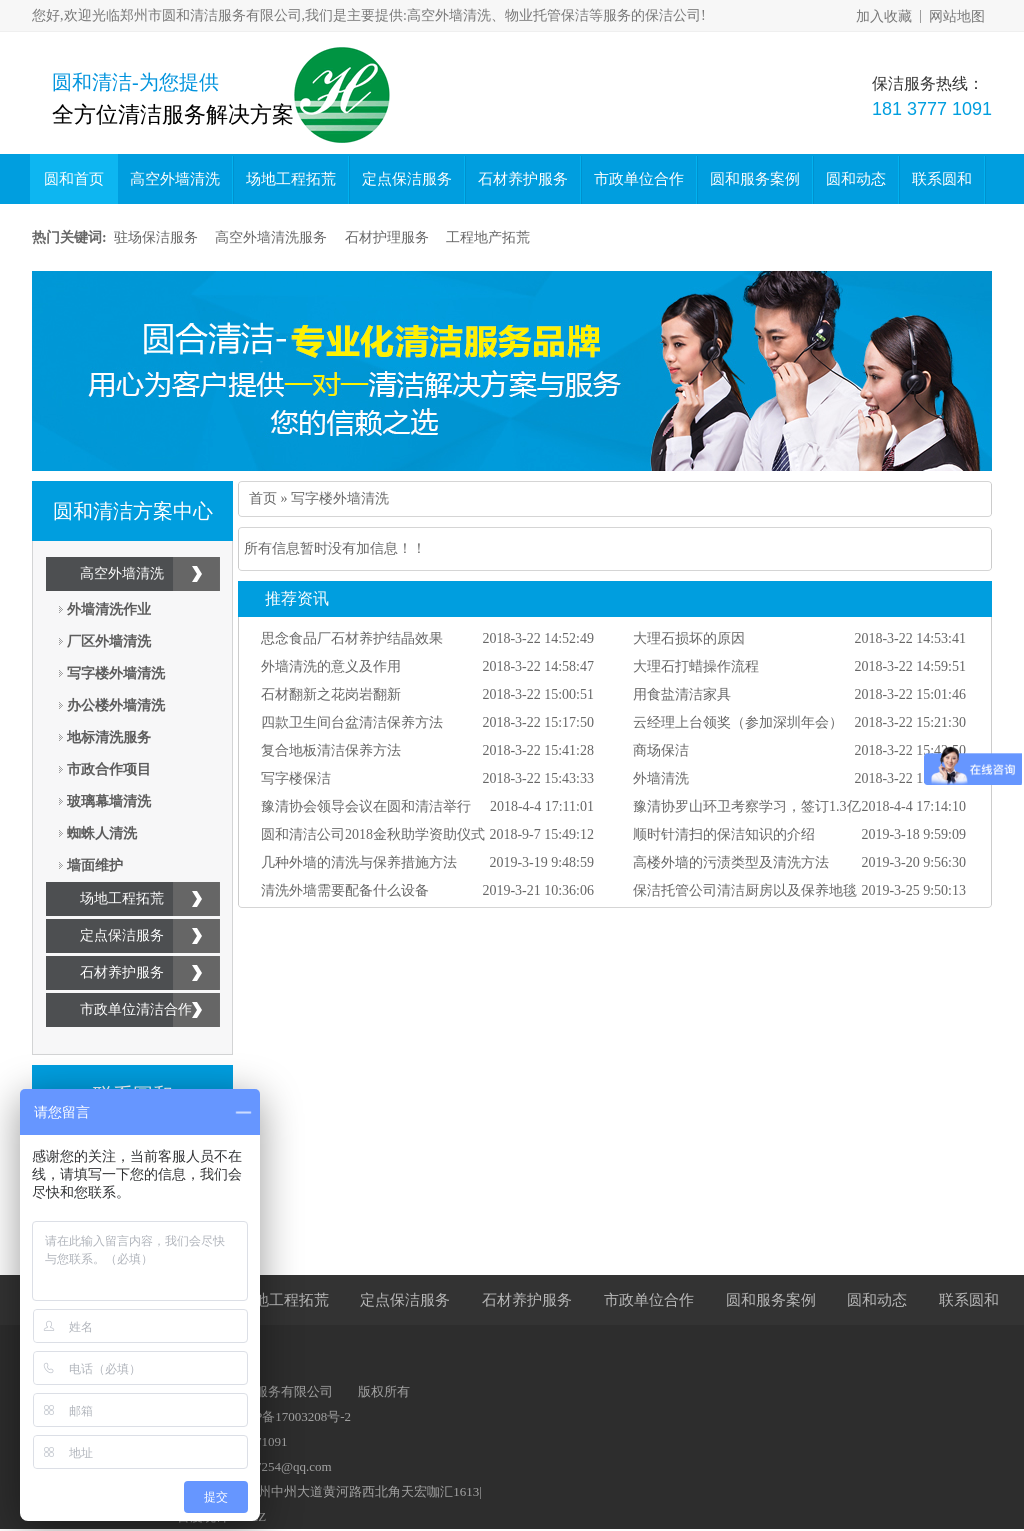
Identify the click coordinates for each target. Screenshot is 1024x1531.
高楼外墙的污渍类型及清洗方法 (731, 862)
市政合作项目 (109, 769)
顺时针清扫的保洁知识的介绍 (724, 834)
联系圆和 (942, 179)
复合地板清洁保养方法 (331, 750)
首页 (263, 498)
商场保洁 (661, 750)
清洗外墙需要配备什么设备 (345, 890)
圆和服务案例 (755, 179)
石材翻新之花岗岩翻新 (331, 694)
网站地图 (957, 16)
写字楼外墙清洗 (116, 673)
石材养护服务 (523, 179)
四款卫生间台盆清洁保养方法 (352, 722)
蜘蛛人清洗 (102, 833)
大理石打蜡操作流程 (696, 666)
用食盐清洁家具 (682, 694)
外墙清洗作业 (109, 609)
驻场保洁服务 (156, 237)
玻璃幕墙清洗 (109, 801)
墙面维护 (95, 865)
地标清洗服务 (109, 737)
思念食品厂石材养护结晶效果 (352, 638)
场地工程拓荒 (291, 179)
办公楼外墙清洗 (116, 705)
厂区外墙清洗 (109, 641)
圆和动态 (856, 179)
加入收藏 (884, 16)
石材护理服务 (387, 237)
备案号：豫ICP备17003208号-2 (264, 1416)
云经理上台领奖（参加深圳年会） (738, 722)
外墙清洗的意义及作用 (331, 666)
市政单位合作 (639, 179)
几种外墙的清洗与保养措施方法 (359, 862)
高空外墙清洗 (175, 179)
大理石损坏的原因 (689, 638)
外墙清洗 (661, 778)
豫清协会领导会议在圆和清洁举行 (366, 806)
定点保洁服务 (407, 179)
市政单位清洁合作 (136, 1009)
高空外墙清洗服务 (271, 237)
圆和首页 (74, 179)
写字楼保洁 (296, 778)
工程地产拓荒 (488, 237)
